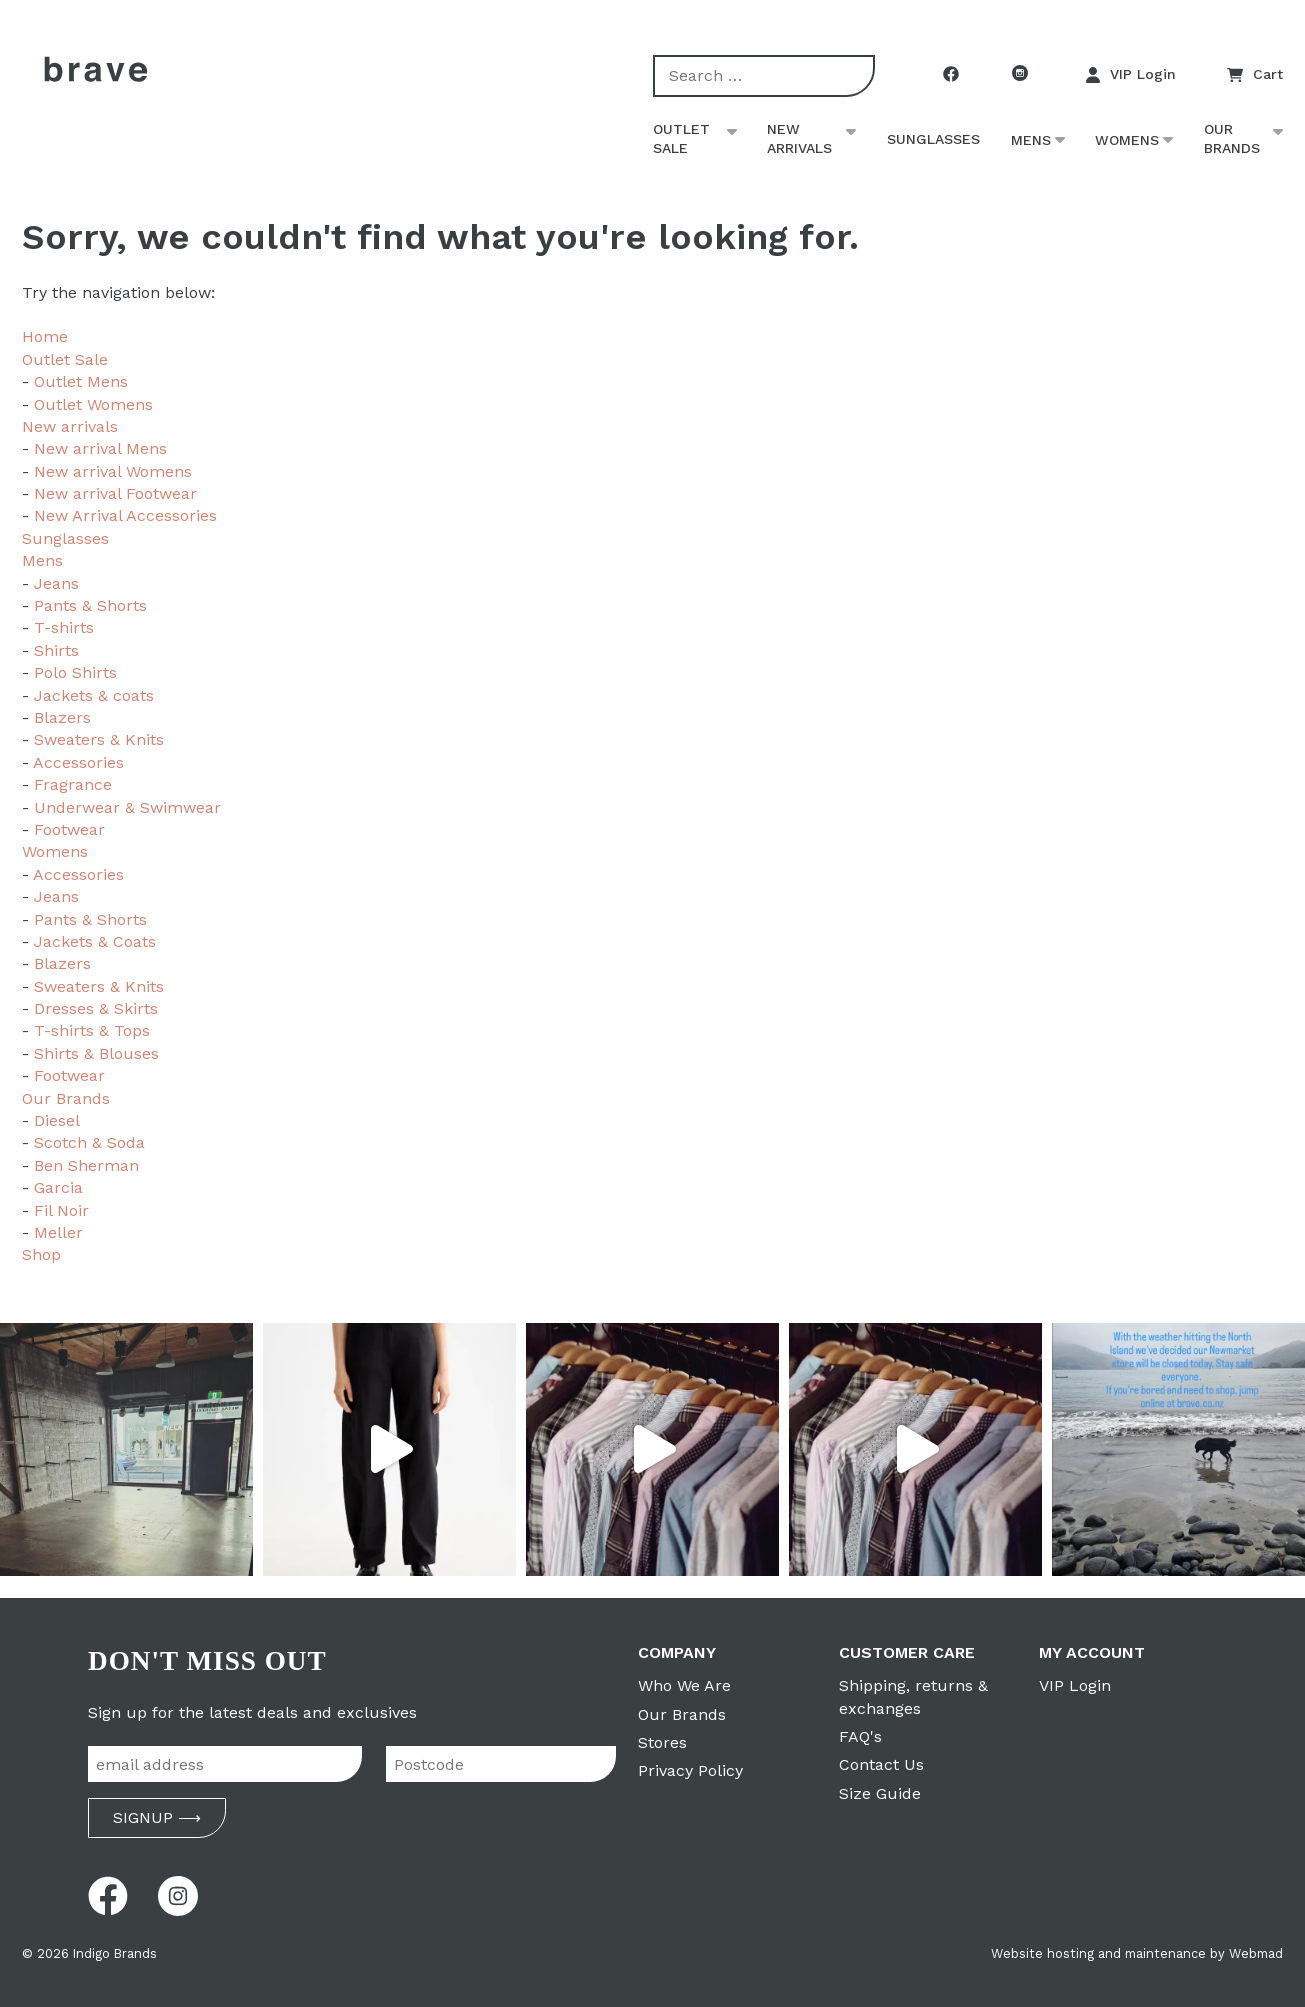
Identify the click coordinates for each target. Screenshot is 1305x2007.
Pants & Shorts (90, 605)
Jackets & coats (94, 695)
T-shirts (64, 627)
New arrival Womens (113, 471)
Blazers (62, 717)
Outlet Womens (93, 404)
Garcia (58, 1187)
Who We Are (684, 1685)
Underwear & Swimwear (127, 807)
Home (45, 336)
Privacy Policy (690, 1770)
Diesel (57, 1120)
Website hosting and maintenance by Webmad (1137, 1953)
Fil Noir (61, 1210)
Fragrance (73, 784)
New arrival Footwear (115, 493)
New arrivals (799, 139)
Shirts (56, 650)
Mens (1031, 140)
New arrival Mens (100, 448)
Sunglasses (933, 139)
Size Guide (880, 1793)
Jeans (56, 583)
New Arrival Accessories (125, 515)
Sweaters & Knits (99, 739)
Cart (1255, 74)
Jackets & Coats (95, 941)
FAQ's (860, 1736)
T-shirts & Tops (92, 1030)
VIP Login (1131, 74)
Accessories (78, 762)
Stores (662, 1742)
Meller (58, 1232)
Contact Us (881, 1764)
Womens (1127, 140)
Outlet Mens (81, 381)
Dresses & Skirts (96, 1008)
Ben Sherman (86, 1165)
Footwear (69, 829)
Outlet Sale (681, 139)
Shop (41, 1254)
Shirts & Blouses (96, 1053)
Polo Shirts (75, 672)
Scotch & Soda (89, 1142)
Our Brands (1232, 139)
